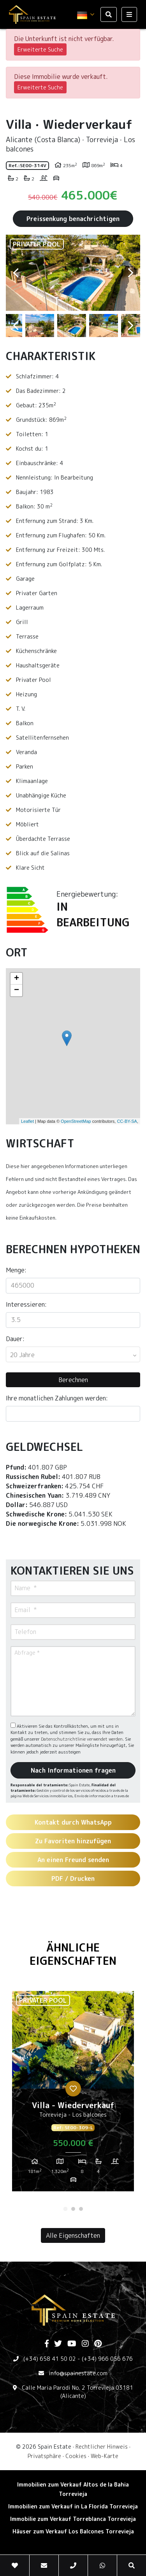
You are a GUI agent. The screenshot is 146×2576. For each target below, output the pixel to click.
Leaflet (27, 1121)
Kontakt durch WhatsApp (73, 1822)
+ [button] (16, 979)
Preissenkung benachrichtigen (73, 218)
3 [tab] (81, 2209)
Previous (15, 273)
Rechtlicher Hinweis (102, 2446)
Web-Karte (104, 2456)
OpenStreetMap (76, 1121)
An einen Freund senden (73, 1859)
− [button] (16, 990)
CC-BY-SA (127, 1121)
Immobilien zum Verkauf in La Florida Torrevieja (73, 2506)
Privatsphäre (44, 2456)
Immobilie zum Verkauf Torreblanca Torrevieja (73, 2518)
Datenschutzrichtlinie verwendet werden (82, 1739)
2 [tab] (73, 2209)
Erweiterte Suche (40, 49)
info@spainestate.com (78, 2373)
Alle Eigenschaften (73, 2235)
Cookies (75, 2456)
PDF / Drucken (73, 1878)
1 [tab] (65, 2209)
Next (130, 273)
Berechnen (73, 1379)
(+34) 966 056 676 (107, 2358)
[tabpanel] (73, 2094)
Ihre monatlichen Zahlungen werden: (57, 1398)
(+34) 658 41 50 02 (49, 2358)
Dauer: (15, 1338)
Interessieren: (26, 1304)
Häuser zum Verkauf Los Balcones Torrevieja (73, 2531)
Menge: (16, 1270)
